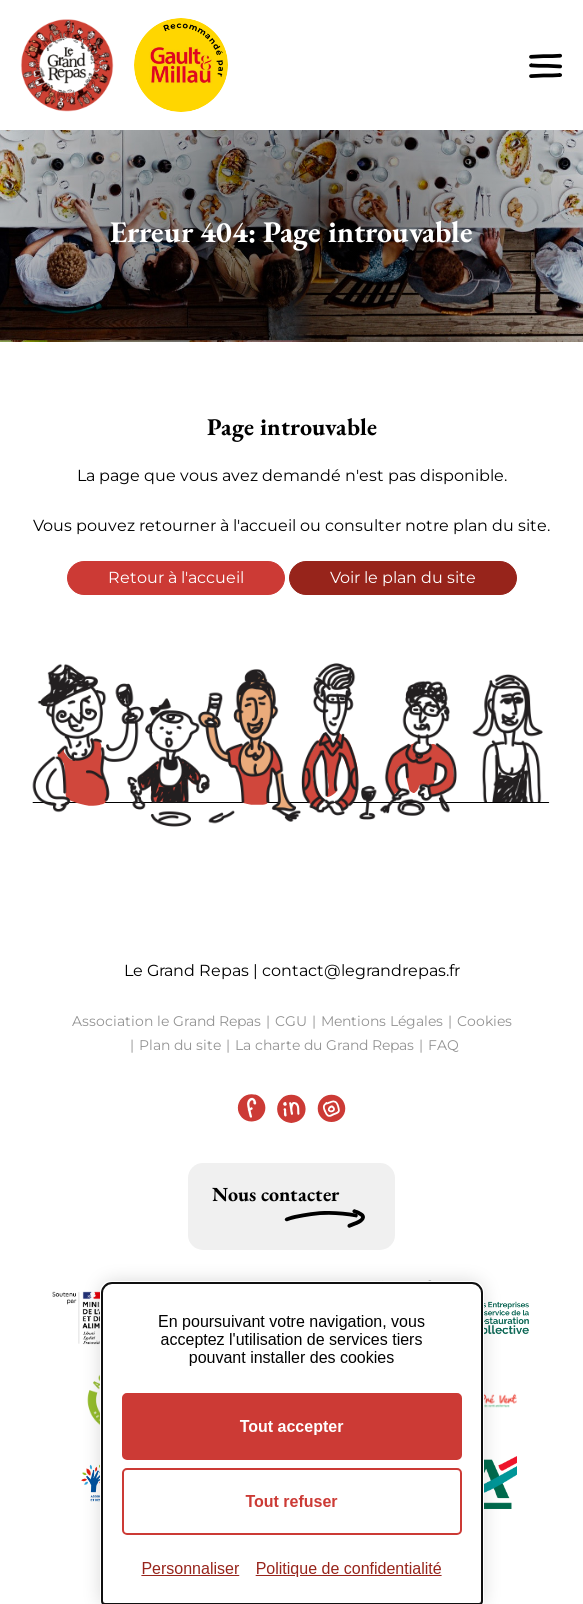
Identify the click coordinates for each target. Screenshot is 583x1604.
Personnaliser (190, 1568)
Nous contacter (275, 1194)
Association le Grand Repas (166, 1021)
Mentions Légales (382, 1021)
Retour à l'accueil (176, 577)
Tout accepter (292, 1426)
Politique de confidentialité (349, 1568)
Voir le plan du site (403, 577)
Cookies (484, 1021)
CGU (291, 1021)
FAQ (443, 1045)
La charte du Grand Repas (324, 1045)
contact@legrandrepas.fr (361, 970)
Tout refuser (291, 1501)
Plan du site (180, 1045)
